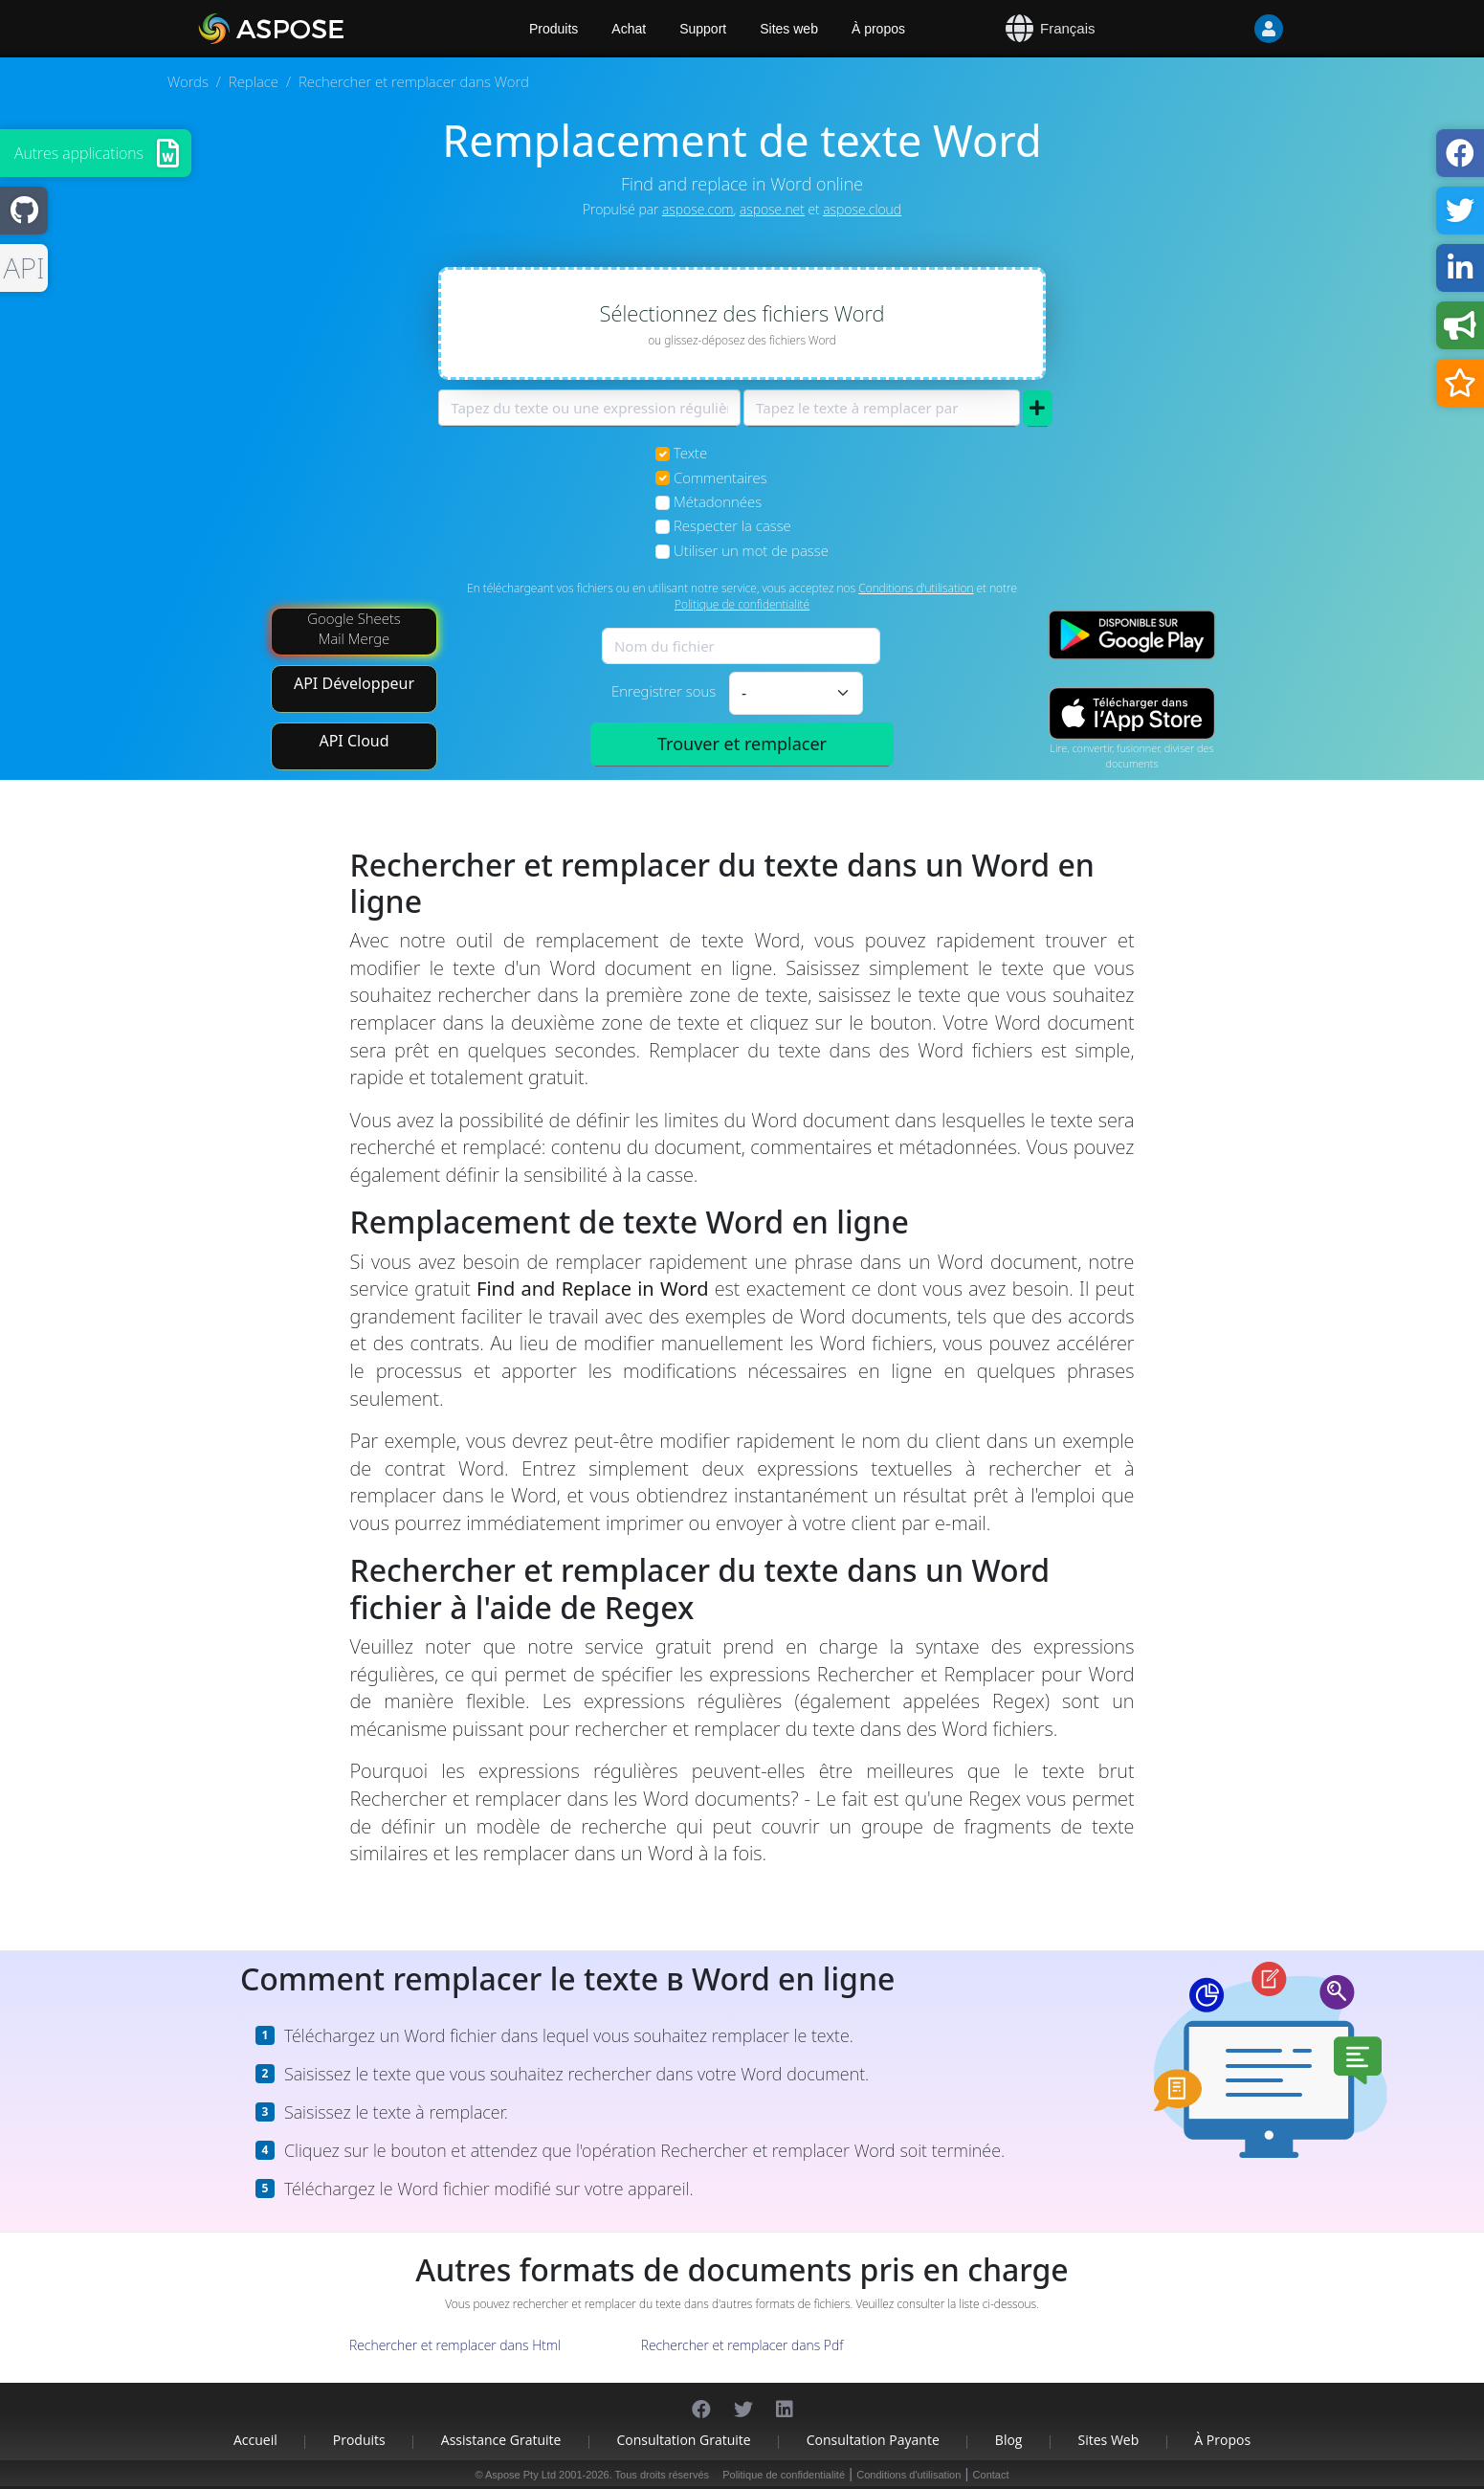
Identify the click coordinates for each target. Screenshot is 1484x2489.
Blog (1009, 2440)
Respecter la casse (732, 525)
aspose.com (697, 209)
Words (188, 81)
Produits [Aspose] (553, 28)
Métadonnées (718, 501)
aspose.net (772, 209)
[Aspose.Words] (326, 29)
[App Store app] (1132, 713)
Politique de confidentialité (742, 604)
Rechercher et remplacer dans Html (455, 2345)
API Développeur (354, 683)
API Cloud (353, 740)
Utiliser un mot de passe (751, 550)
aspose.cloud (862, 209)
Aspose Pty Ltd (520, 2474)
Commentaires (720, 477)
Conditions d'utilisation (915, 588)
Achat (628, 28)
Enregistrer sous (663, 690)
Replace (253, 81)
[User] (1230, 28)
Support (702, 28)
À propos (878, 28)
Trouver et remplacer (742, 743)
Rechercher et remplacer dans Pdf (742, 2345)
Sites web (789, 28)
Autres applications (79, 153)
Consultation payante (873, 2440)
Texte (690, 452)
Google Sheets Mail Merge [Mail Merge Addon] (354, 628)
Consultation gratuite (683, 2440)
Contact (991, 2474)
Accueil (255, 2440)
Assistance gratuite (501, 2440)
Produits (359, 2440)
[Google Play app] (1132, 635)
